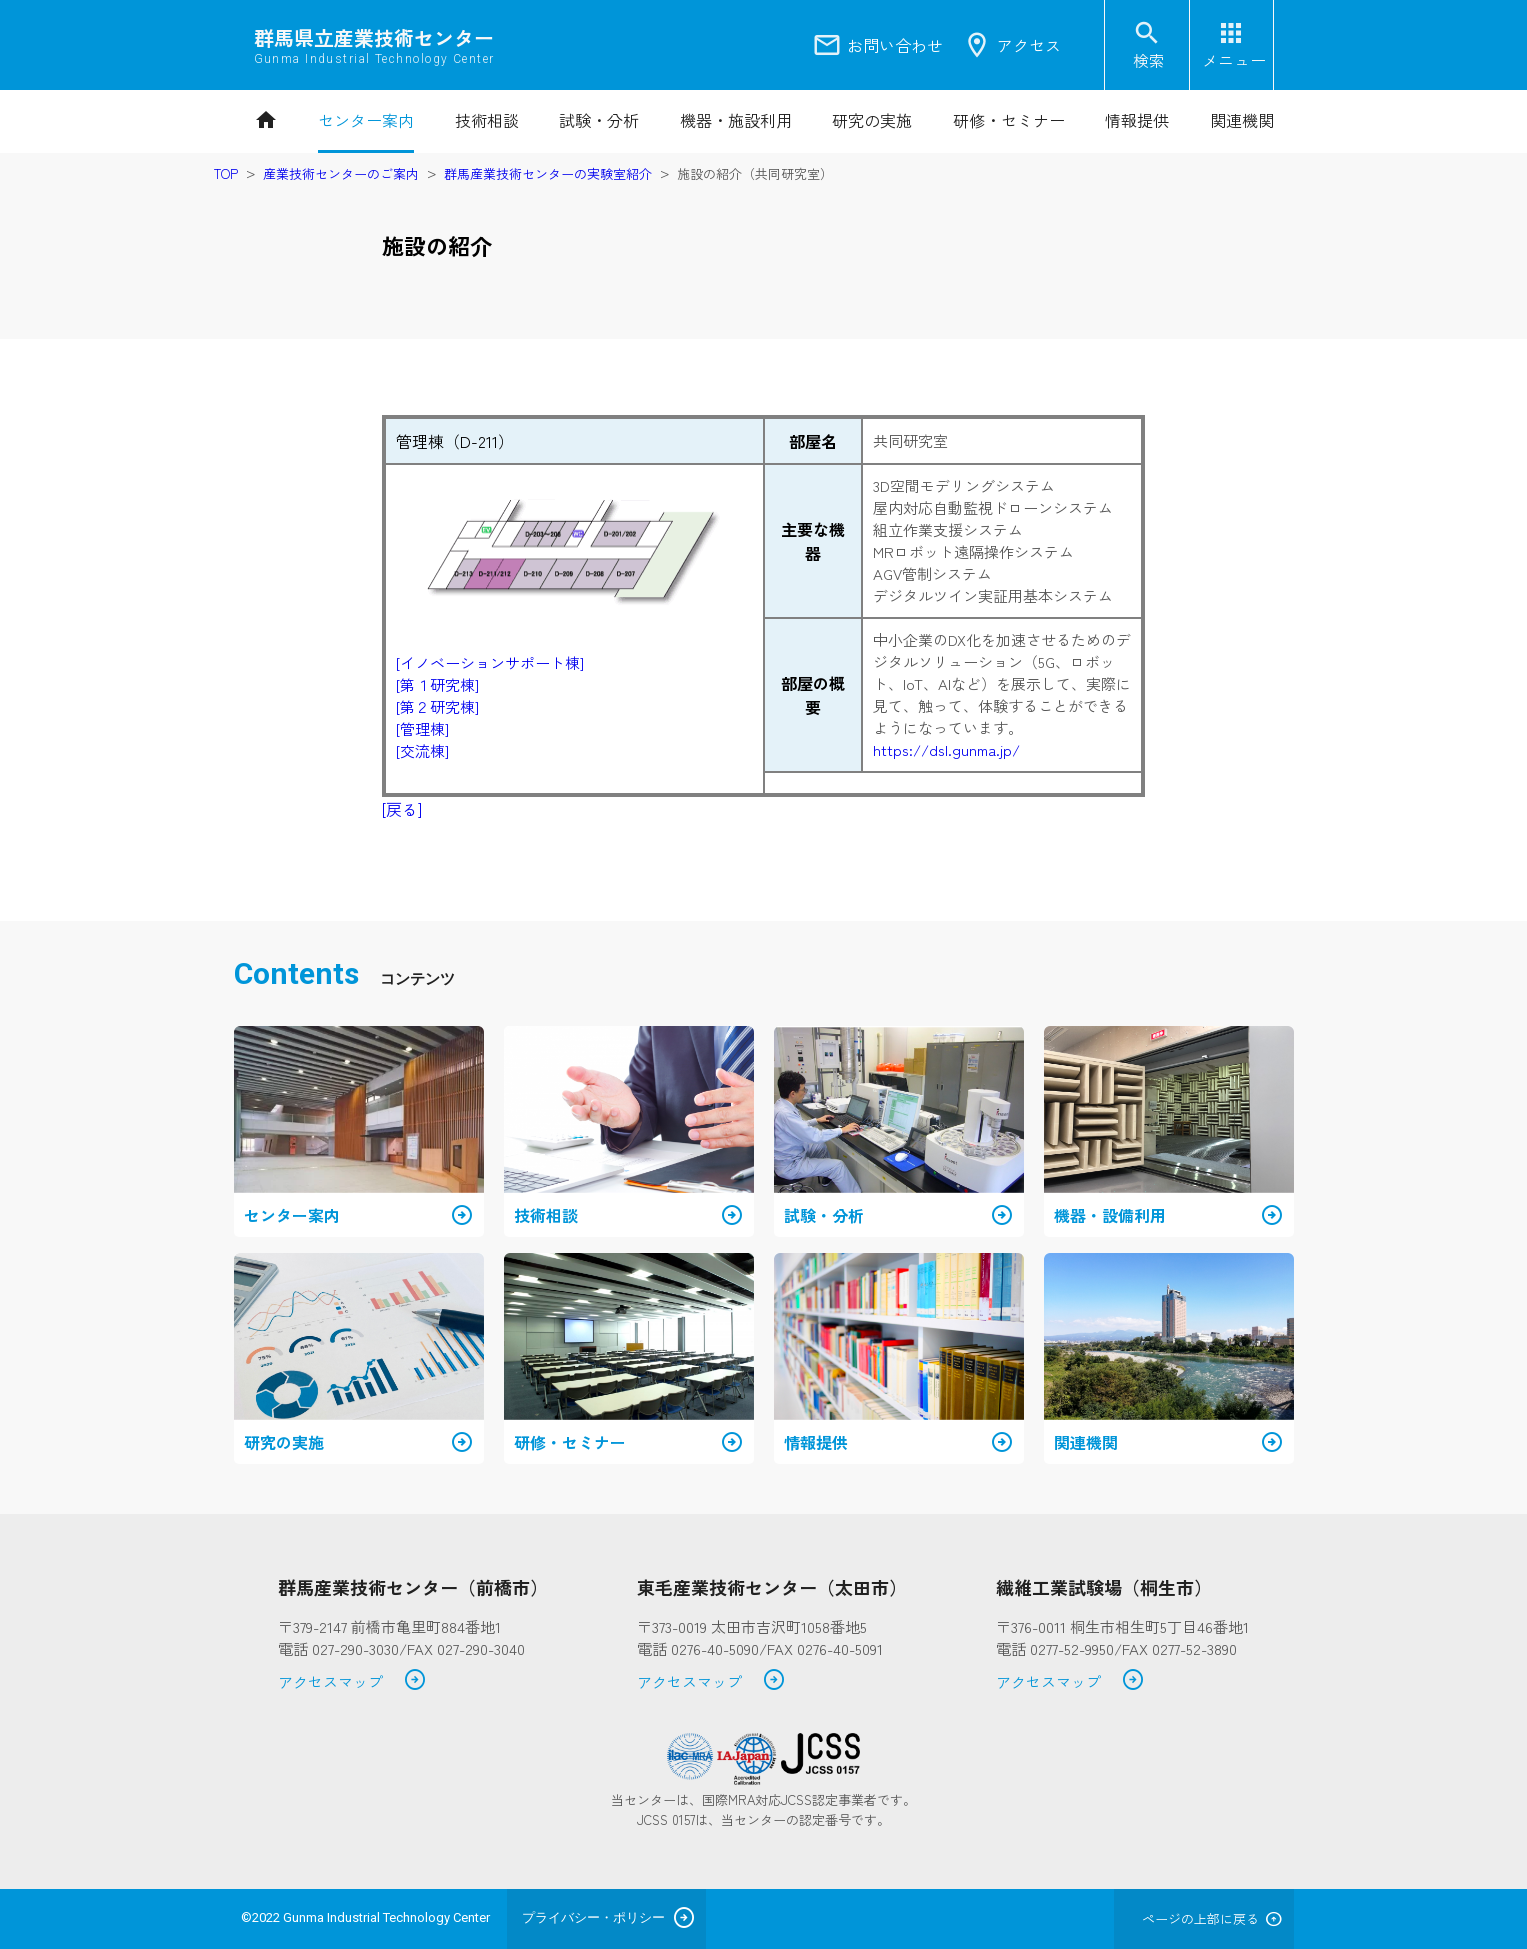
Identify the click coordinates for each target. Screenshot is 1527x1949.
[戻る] (402, 809)
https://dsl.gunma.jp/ (946, 749)
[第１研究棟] (437, 684)
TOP (226, 173)
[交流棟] (422, 750)
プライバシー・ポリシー (593, 1917)
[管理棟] (422, 728)
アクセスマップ (352, 1682)
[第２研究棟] (437, 706)
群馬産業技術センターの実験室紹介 (548, 173)
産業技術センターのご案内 (341, 173)
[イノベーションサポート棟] (490, 662)
